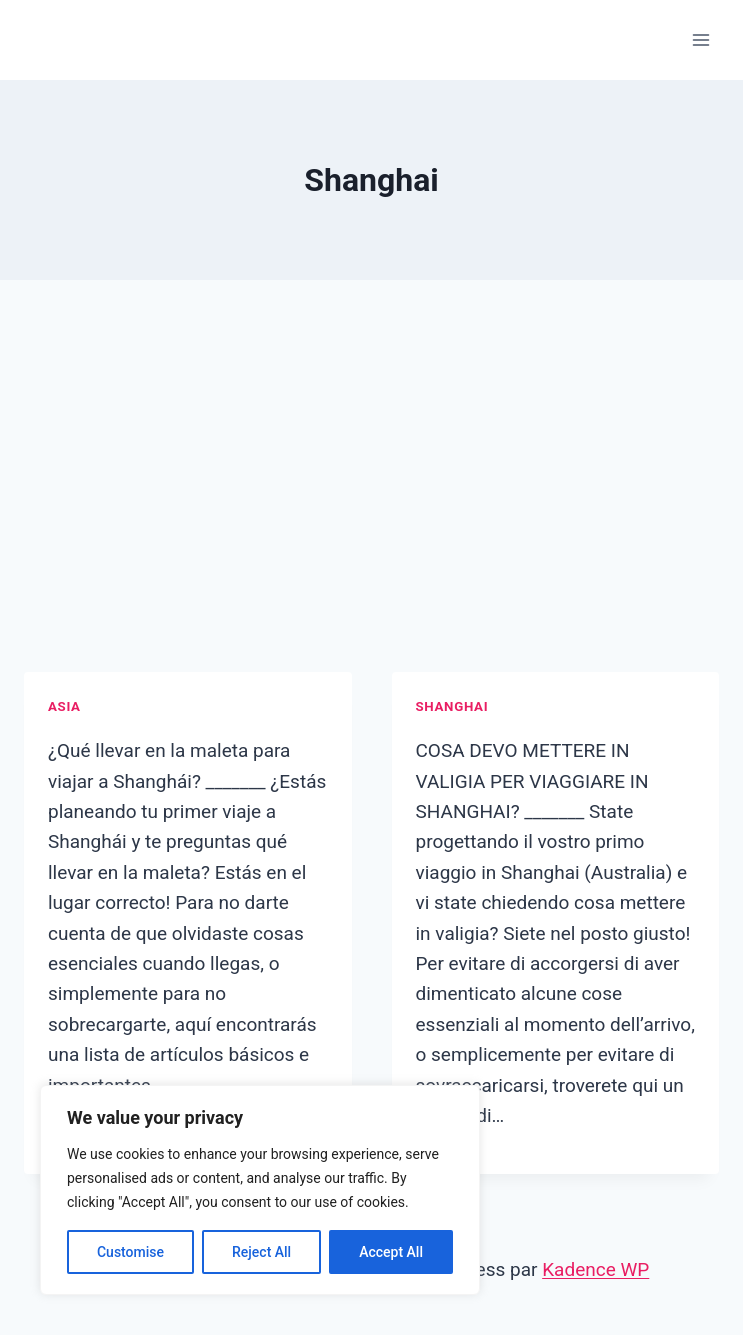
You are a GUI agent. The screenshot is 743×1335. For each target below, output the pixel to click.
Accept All (391, 1252)
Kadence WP (595, 1269)
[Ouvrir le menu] (700, 39)
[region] (260, 1190)
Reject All (261, 1252)
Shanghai (452, 706)
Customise (130, 1252)
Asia (64, 706)
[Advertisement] (371, 500)
